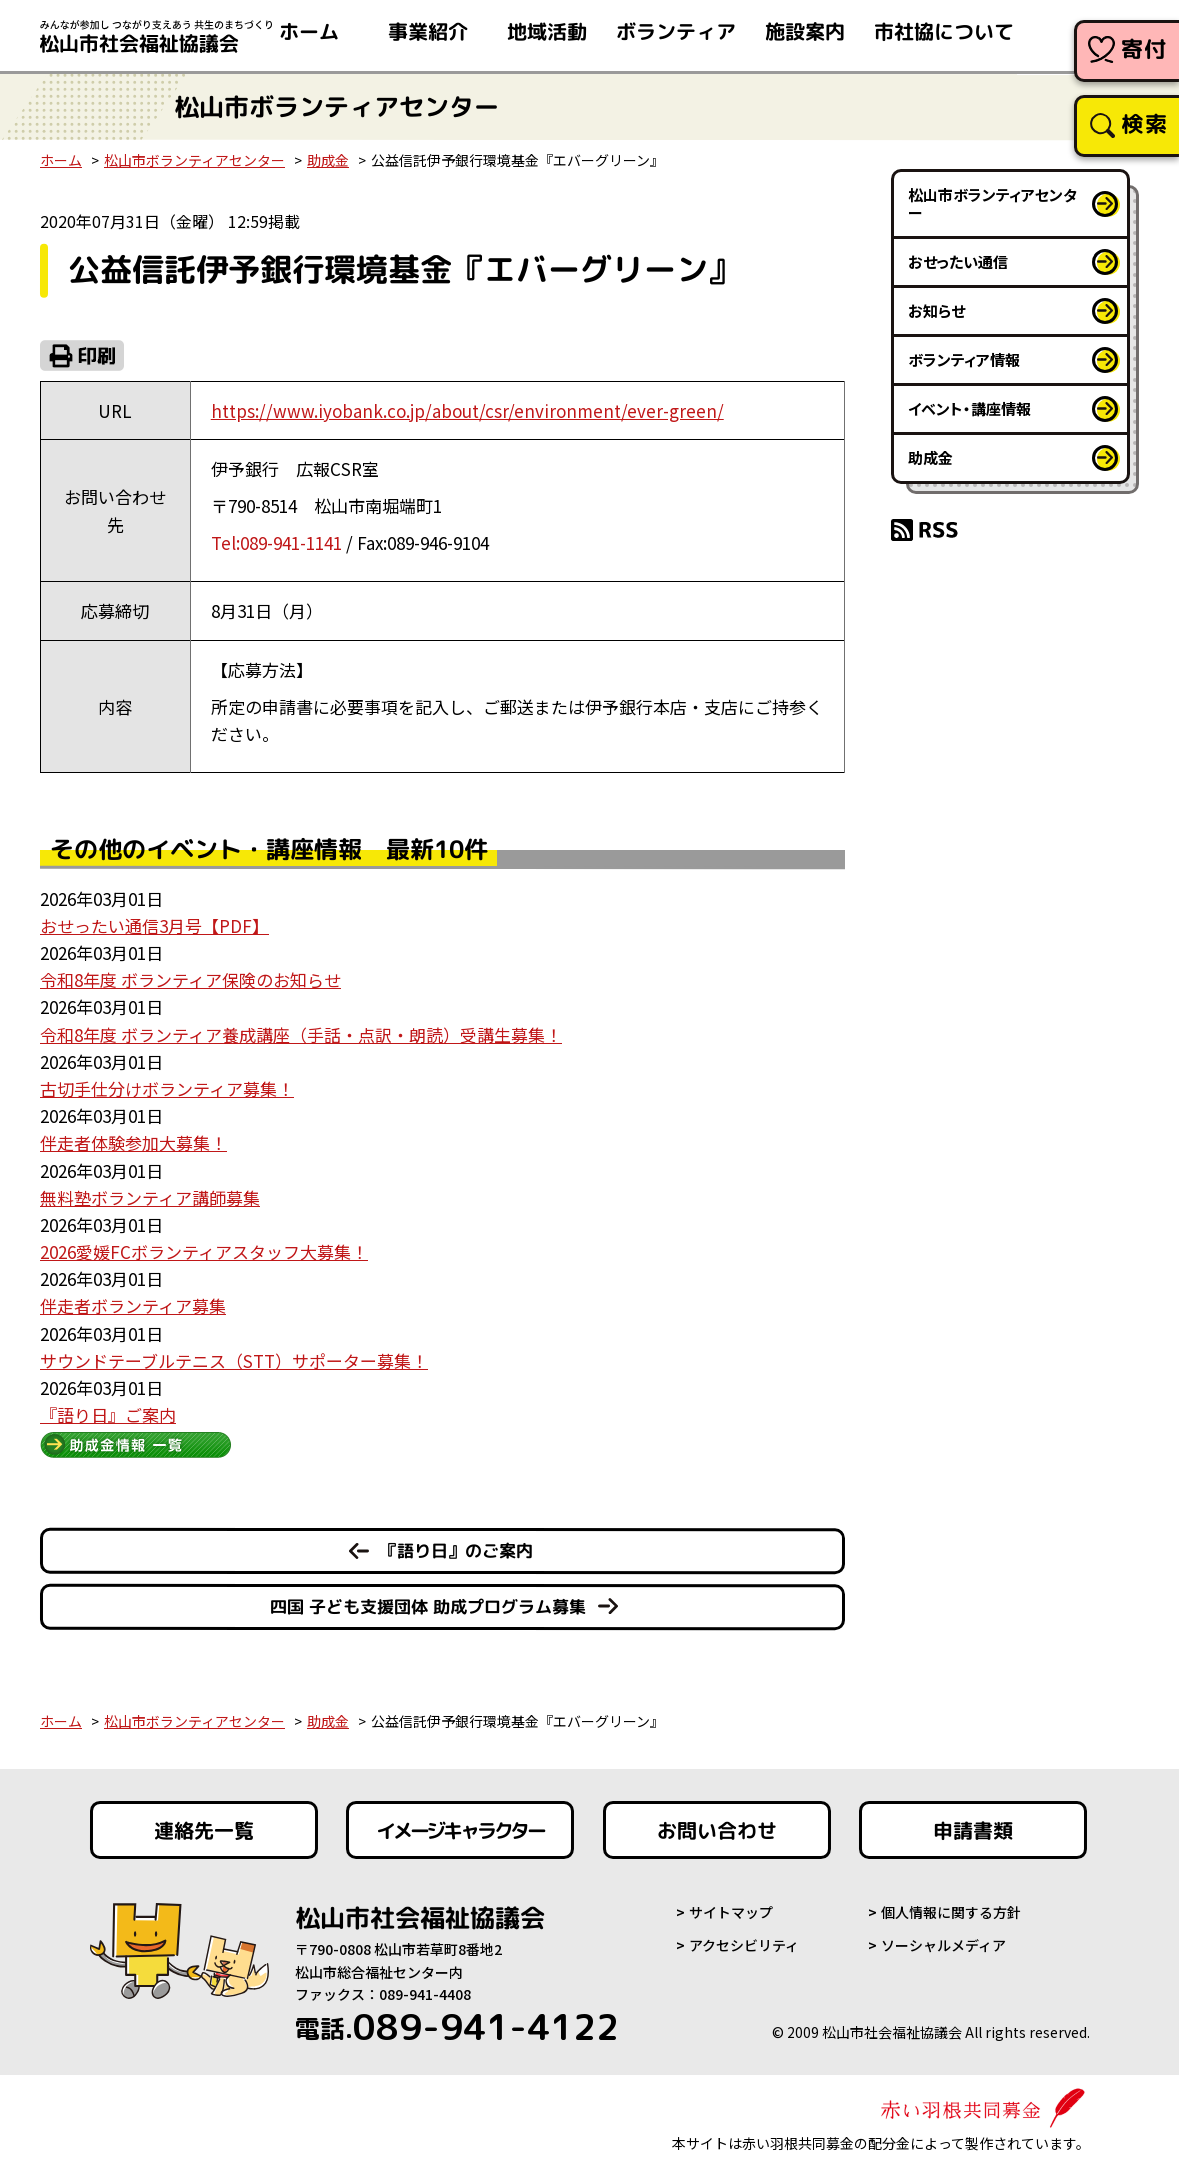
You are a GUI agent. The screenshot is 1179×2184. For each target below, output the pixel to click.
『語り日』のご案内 (456, 1550)
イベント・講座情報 (969, 408)
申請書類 (973, 1830)
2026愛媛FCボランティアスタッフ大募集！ (204, 1251)
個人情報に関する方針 (951, 1912)
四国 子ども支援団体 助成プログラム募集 (428, 1606)
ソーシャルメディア (943, 1945)
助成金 (328, 160)
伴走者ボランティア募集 (133, 1305)
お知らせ (936, 310)
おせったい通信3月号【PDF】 (154, 925)
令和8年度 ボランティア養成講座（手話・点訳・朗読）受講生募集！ (301, 1034)
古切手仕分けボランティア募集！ (167, 1088)
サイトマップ (731, 1912)
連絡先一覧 (203, 1830)
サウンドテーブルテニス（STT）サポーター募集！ (234, 1360)
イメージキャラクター (460, 1830)
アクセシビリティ (744, 1945)
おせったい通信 (958, 261)
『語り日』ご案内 (108, 1414)
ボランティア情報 (964, 359)
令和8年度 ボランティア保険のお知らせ (190, 979)
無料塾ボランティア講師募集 (150, 1197)
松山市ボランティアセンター (194, 160)
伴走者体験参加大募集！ (133, 1142)
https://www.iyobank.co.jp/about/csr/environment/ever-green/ (467, 410)
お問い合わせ (717, 1830)
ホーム (61, 160)
